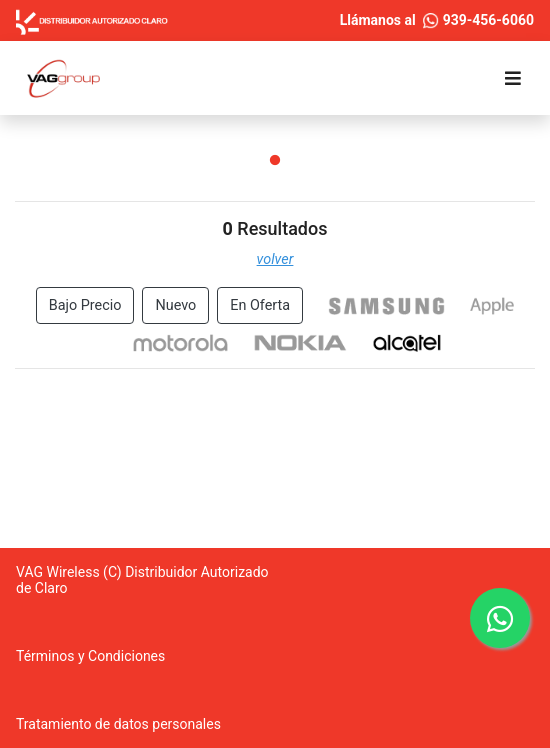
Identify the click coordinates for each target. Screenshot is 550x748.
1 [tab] (275, 161)
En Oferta (260, 305)
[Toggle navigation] (513, 78)
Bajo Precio (85, 305)
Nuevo (175, 305)
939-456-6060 (478, 20)
